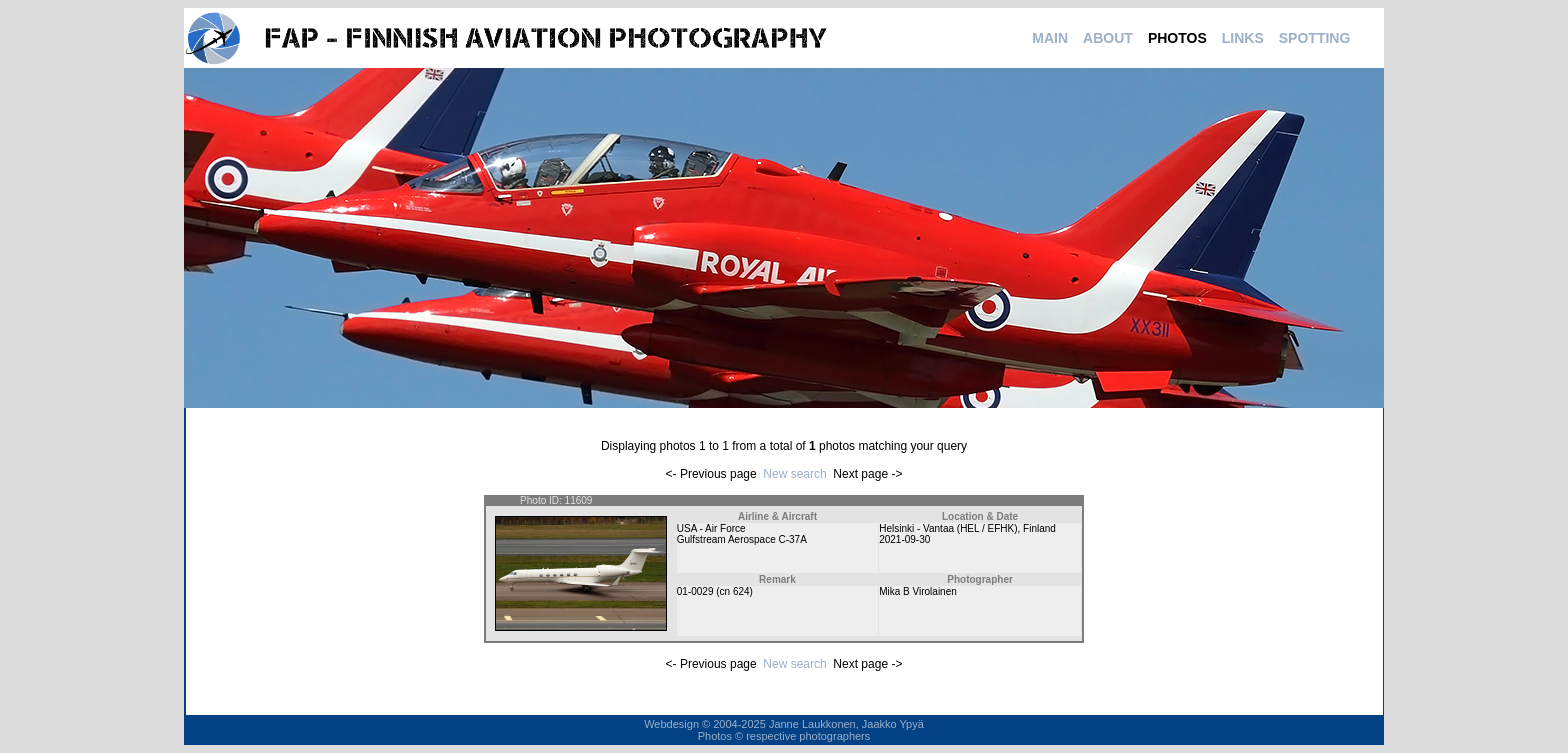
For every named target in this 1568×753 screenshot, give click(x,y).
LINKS (1243, 38)
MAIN (1050, 38)
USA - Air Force (711, 528)
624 (741, 591)
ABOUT (1108, 38)
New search (794, 474)
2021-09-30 (904, 539)
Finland (1039, 528)
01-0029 (695, 591)
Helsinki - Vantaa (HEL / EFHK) (948, 528)
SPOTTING (1315, 38)
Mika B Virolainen (918, 591)
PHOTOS (1177, 38)
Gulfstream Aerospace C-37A (742, 539)
